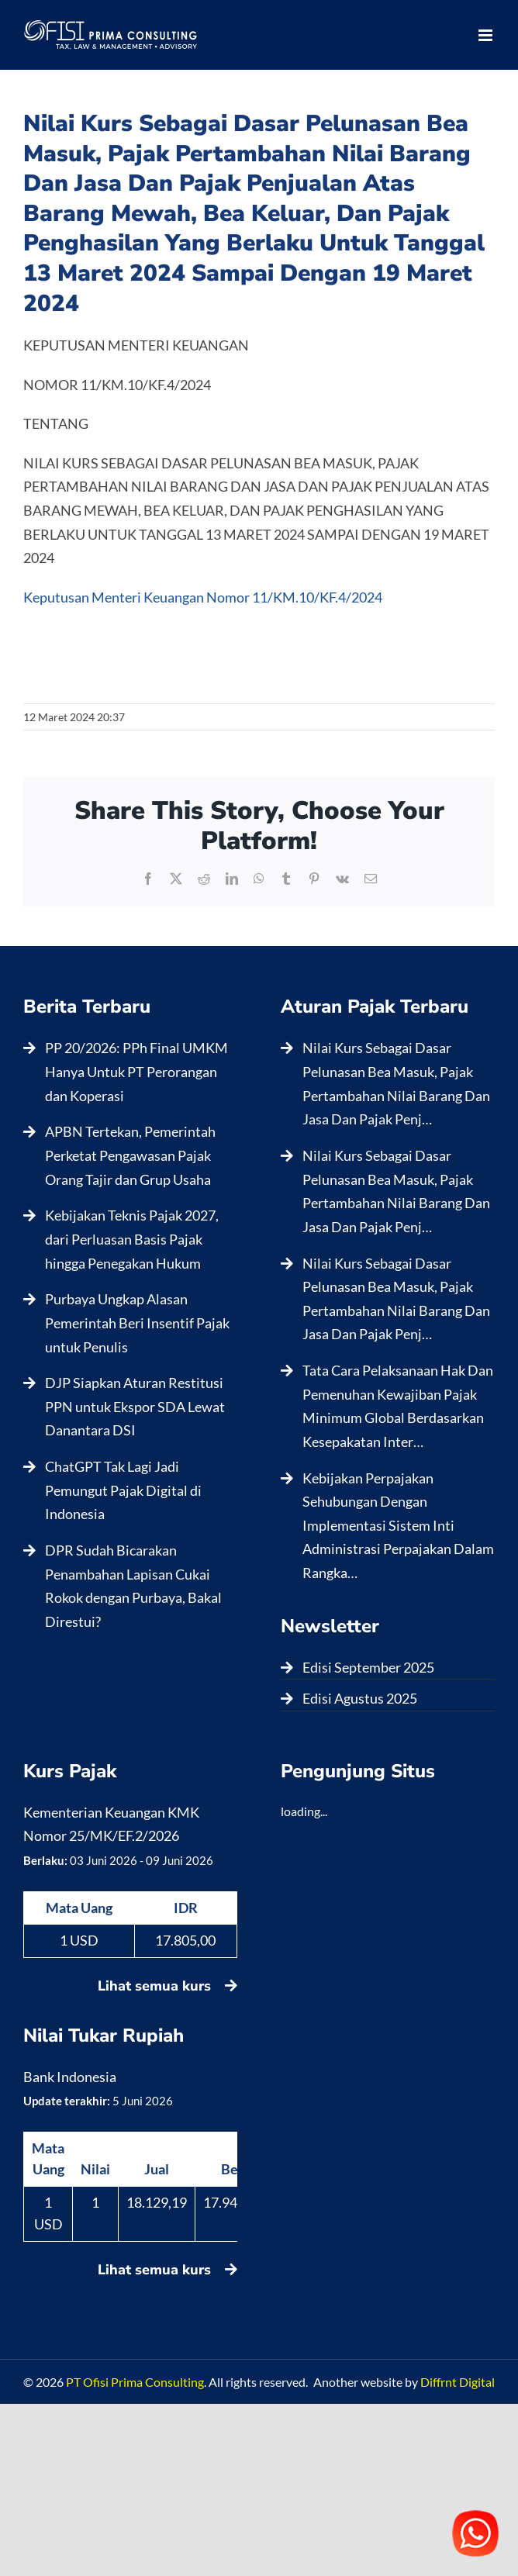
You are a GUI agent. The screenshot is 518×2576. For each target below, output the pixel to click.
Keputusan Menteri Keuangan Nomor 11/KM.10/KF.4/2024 (202, 597)
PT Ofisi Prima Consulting (135, 2381)
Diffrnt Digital (457, 2381)
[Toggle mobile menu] (486, 35)
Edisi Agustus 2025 (359, 1698)
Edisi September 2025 (368, 1667)
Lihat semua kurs (167, 1986)
